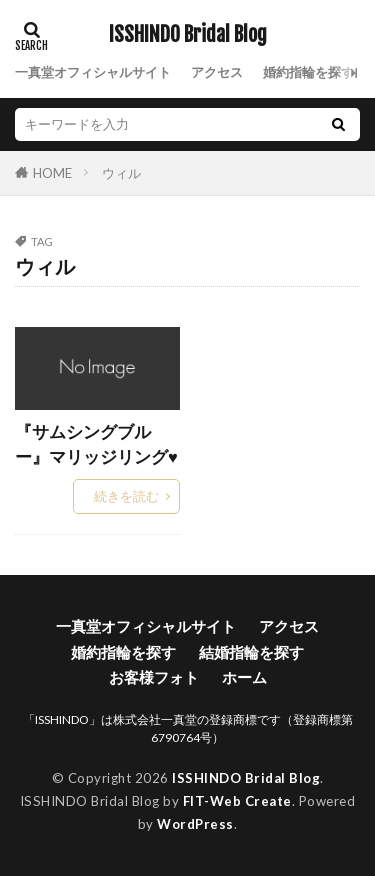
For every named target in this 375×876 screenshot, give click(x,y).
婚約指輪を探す (308, 72)
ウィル (121, 173)
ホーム (244, 677)
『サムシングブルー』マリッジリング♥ (96, 444)
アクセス (217, 72)
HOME (52, 172)
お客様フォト (154, 677)
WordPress (195, 824)
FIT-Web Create (237, 801)
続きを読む (126, 496)
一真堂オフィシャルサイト (93, 72)
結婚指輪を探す (251, 652)
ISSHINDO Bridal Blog (188, 35)
